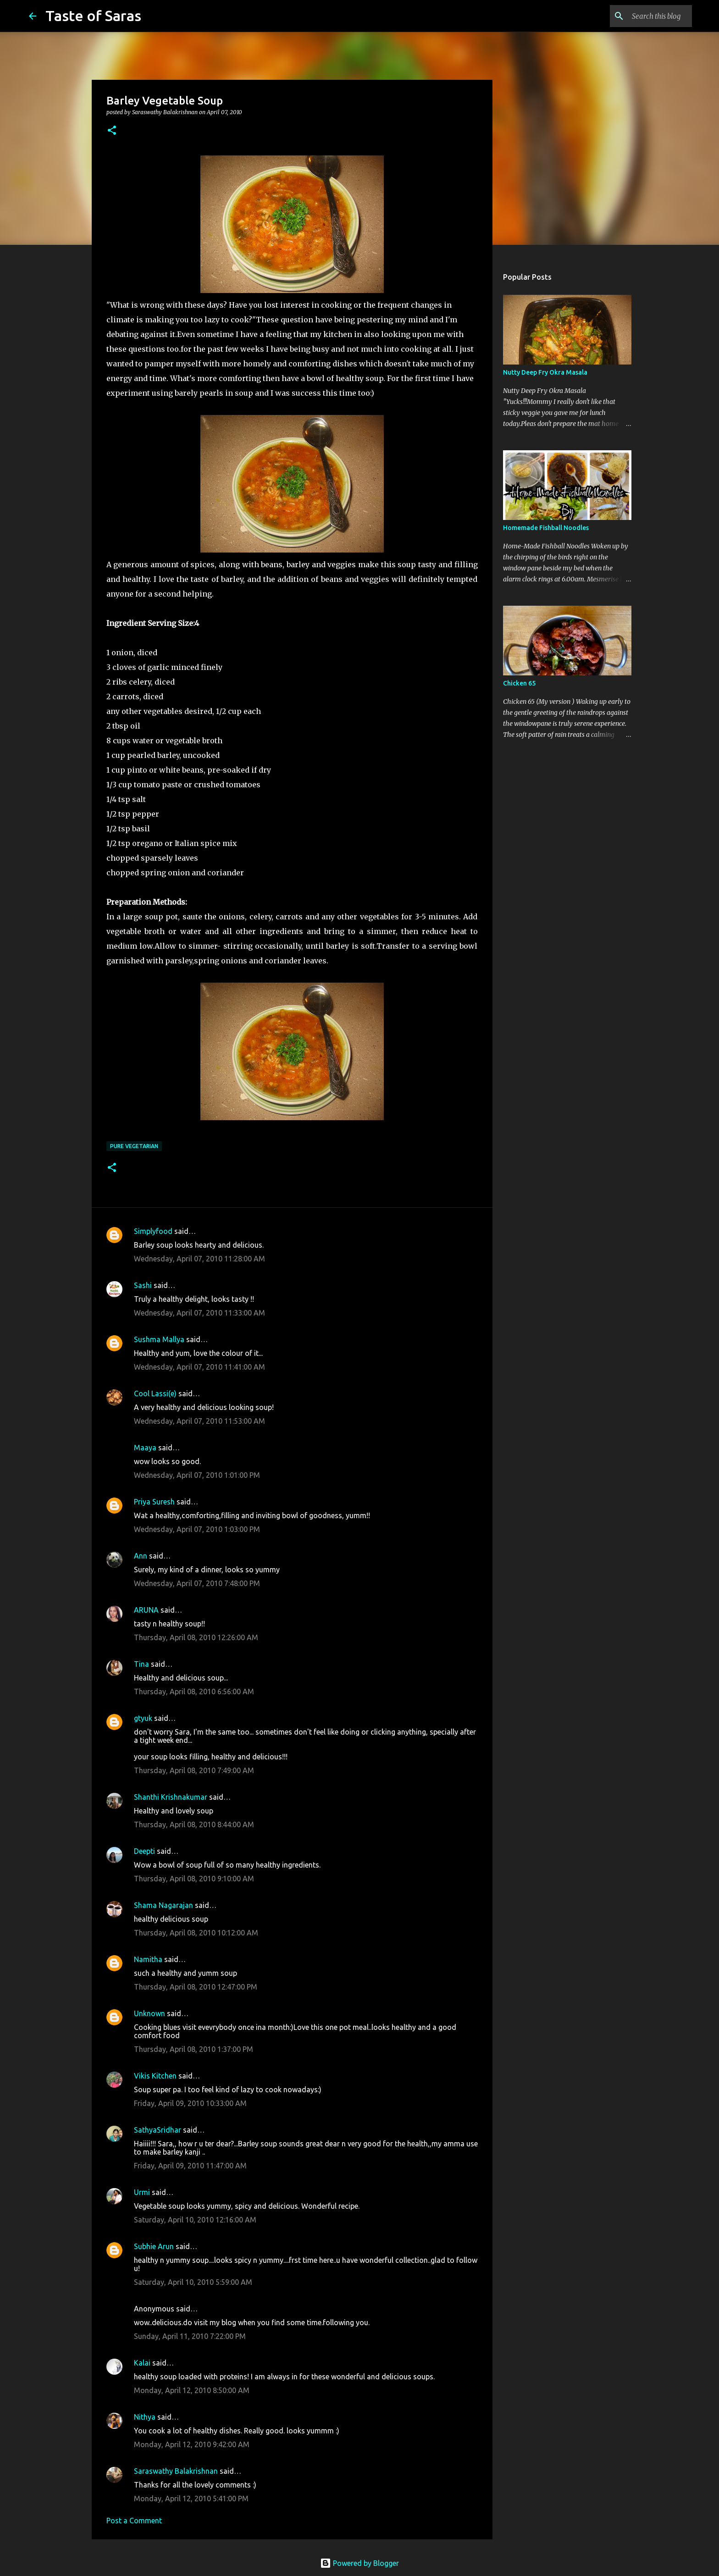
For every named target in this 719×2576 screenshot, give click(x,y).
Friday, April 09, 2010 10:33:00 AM (190, 2103)
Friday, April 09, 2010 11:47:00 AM (190, 2165)
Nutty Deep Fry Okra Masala (545, 372)
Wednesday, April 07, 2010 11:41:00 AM (199, 1367)
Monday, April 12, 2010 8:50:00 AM (191, 2390)
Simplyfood (153, 1231)
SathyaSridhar (157, 2130)
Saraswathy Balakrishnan (176, 2471)
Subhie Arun (154, 2246)
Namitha (148, 1959)
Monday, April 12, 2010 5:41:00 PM (191, 2498)
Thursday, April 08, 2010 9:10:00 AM (194, 1878)
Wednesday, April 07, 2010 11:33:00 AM (199, 1313)
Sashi (143, 1285)
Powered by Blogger (359, 2563)
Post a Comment (134, 2520)
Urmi (142, 2192)
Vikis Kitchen (155, 2076)
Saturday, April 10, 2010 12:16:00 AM (195, 2220)
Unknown (149, 2013)
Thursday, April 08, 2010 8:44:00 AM (194, 1824)
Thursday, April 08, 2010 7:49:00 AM (194, 1770)
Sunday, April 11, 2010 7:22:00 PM (190, 2336)
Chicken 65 (519, 683)
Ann (140, 1556)
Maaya (145, 1447)
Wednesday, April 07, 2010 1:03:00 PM (197, 1529)
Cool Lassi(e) (155, 1393)
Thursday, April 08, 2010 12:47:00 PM (195, 1987)
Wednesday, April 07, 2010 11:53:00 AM (199, 1421)
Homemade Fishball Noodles (546, 527)
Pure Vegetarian (134, 1146)
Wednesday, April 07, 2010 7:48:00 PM (197, 1583)
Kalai (142, 2363)
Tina (141, 1664)
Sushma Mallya (159, 1339)
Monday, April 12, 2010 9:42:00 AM (191, 2444)
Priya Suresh (154, 1502)
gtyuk (143, 1718)
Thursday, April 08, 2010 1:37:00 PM (193, 2049)
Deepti (144, 1851)
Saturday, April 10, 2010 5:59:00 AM (193, 2282)
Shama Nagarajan (163, 1905)
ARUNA (146, 1610)
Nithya (144, 2417)
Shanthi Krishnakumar (170, 1797)
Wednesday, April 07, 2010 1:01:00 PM (197, 1475)
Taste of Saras (93, 15)
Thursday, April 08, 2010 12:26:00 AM (196, 1637)
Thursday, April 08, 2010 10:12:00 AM (196, 1933)
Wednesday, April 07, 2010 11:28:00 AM (199, 1259)
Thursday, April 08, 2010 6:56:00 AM (194, 1691)
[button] (111, 131)
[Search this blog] (644, 16)
